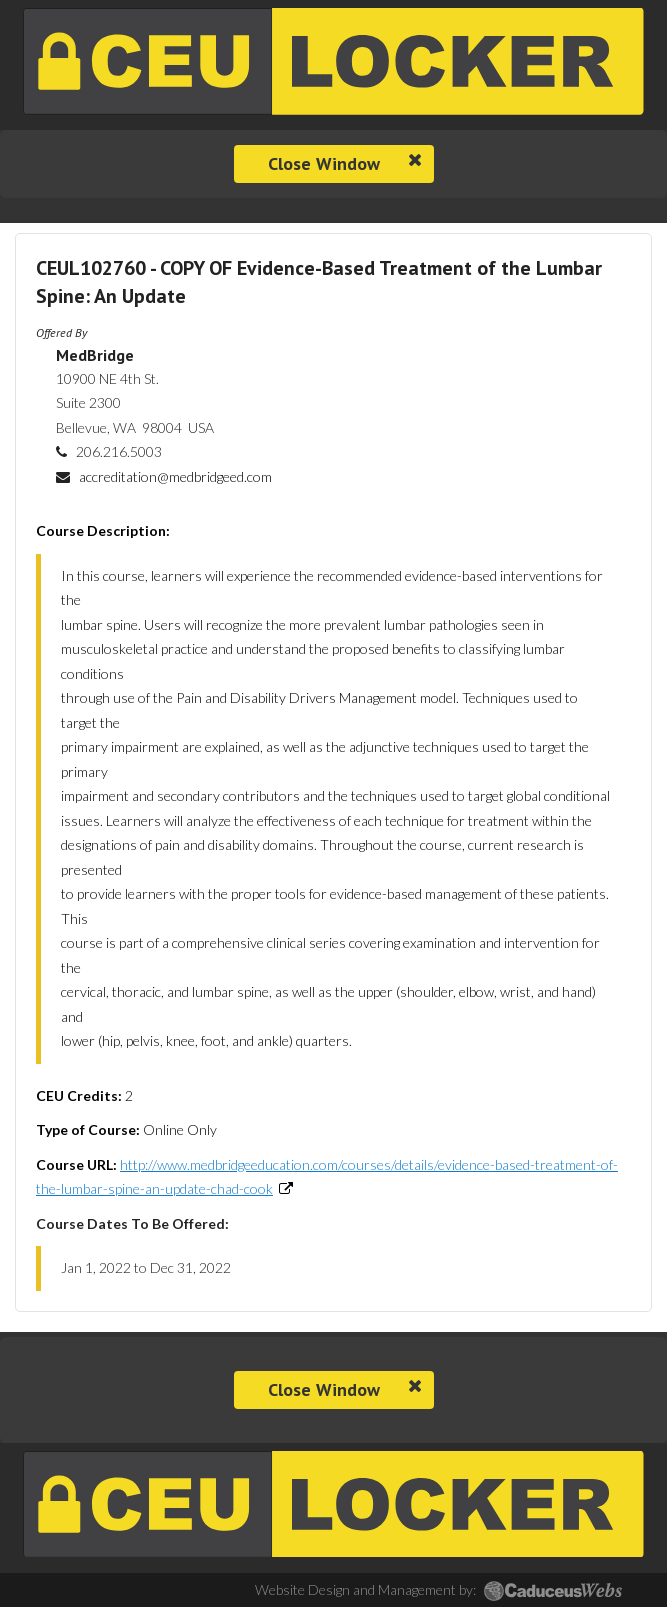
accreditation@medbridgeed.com (175, 476)
